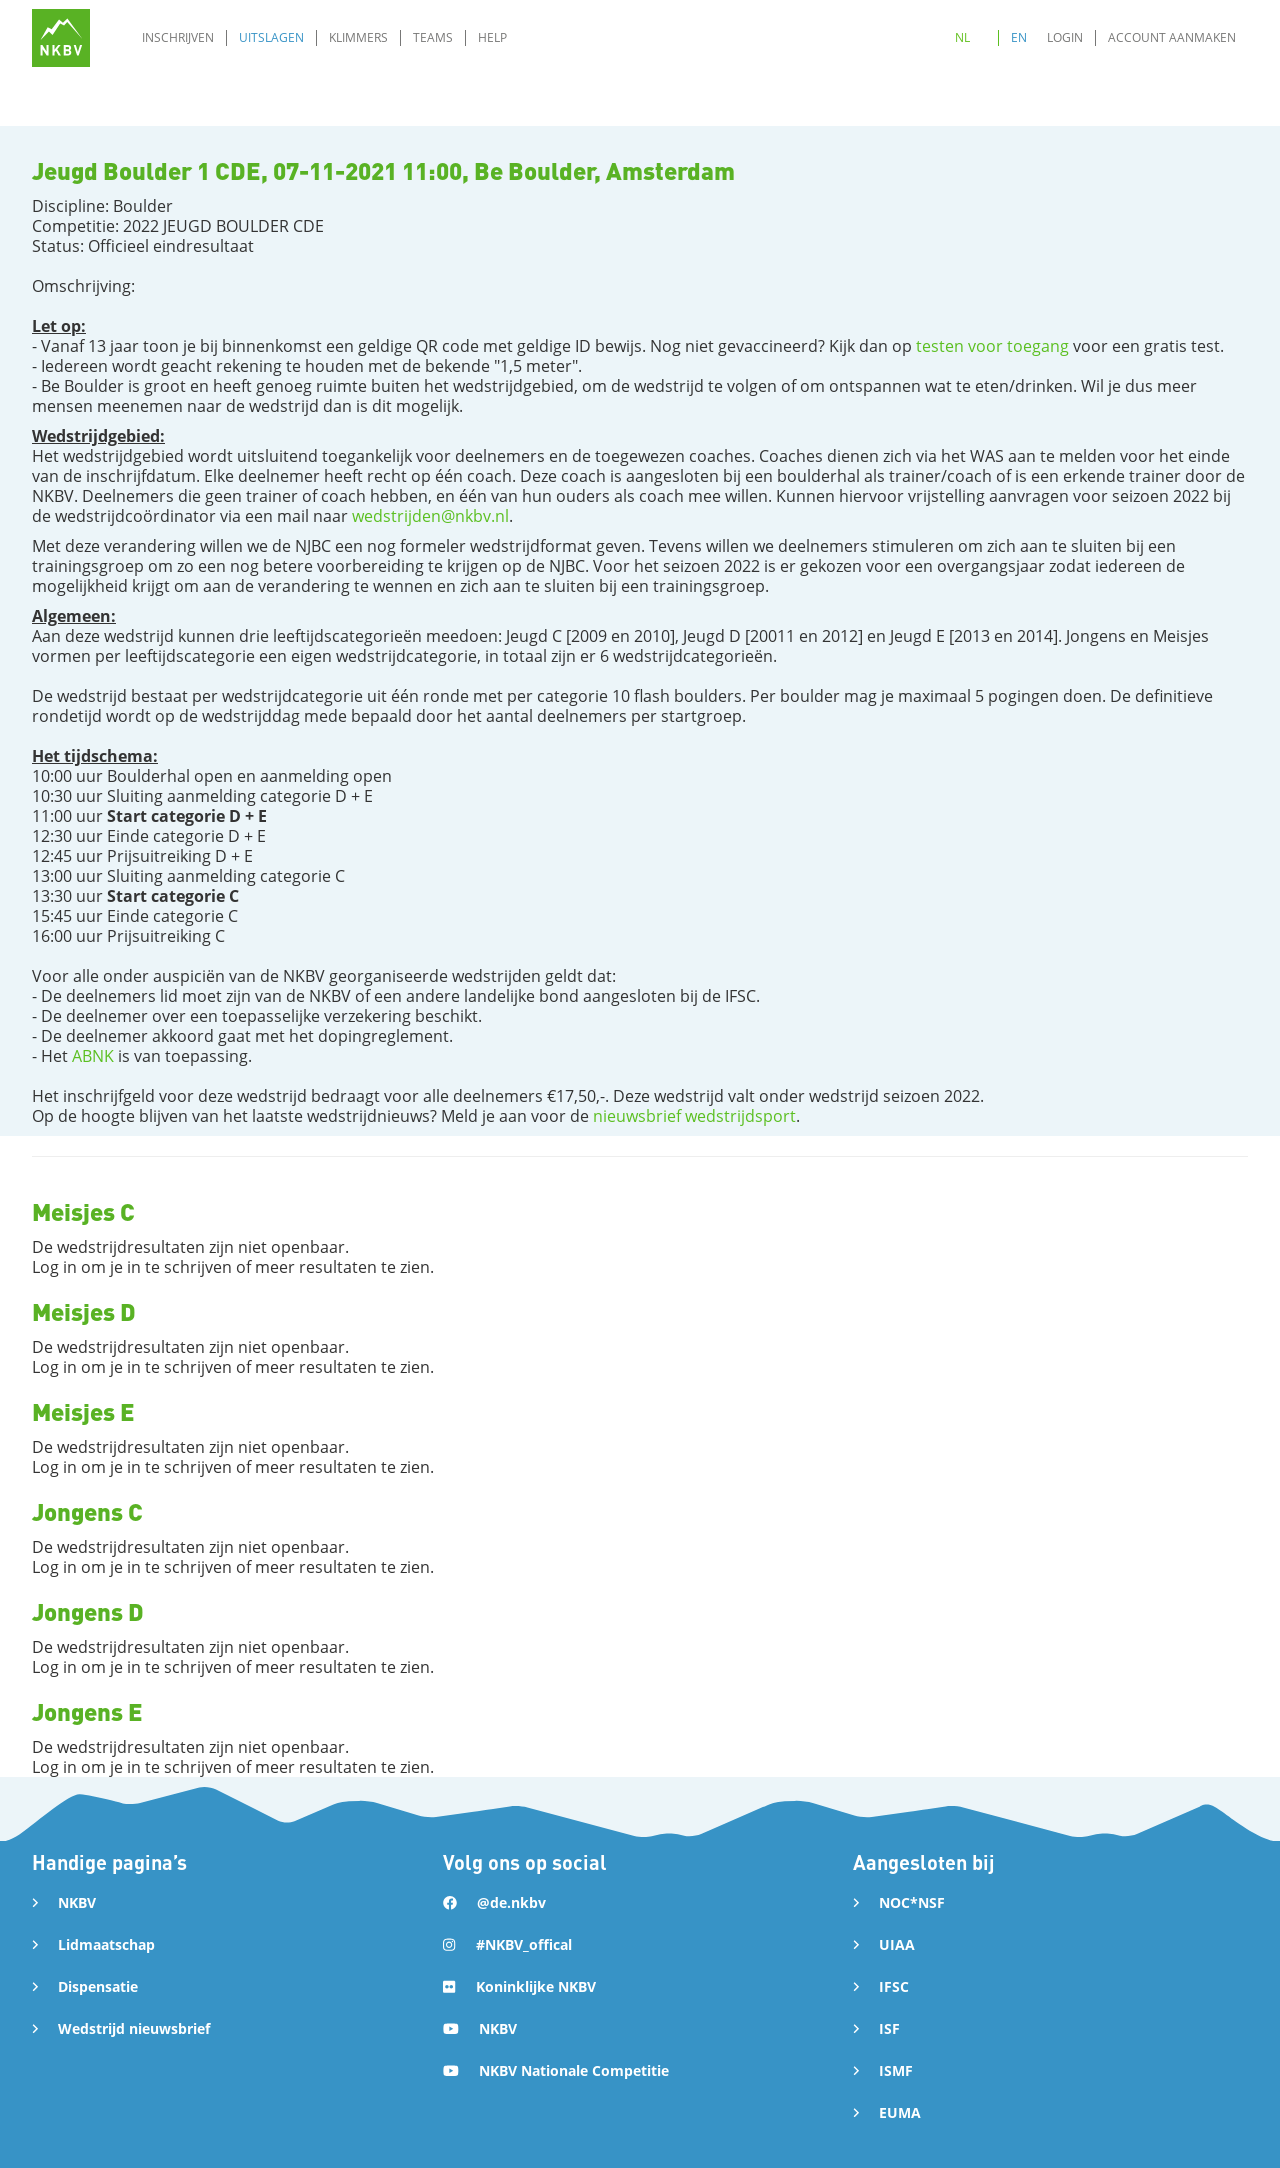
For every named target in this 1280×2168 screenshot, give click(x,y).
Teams (433, 37)
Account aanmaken (1172, 37)
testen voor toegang (992, 346)
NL (962, 37)
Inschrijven (178, 37)
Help (492, 37)
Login (1065, 37)
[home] (61, 38)
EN (1019, 37)
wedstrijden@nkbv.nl (430, 516)
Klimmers (358, 37)
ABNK (93, 1056)
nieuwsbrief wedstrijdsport (694, 1116)
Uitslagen (271, 37)
